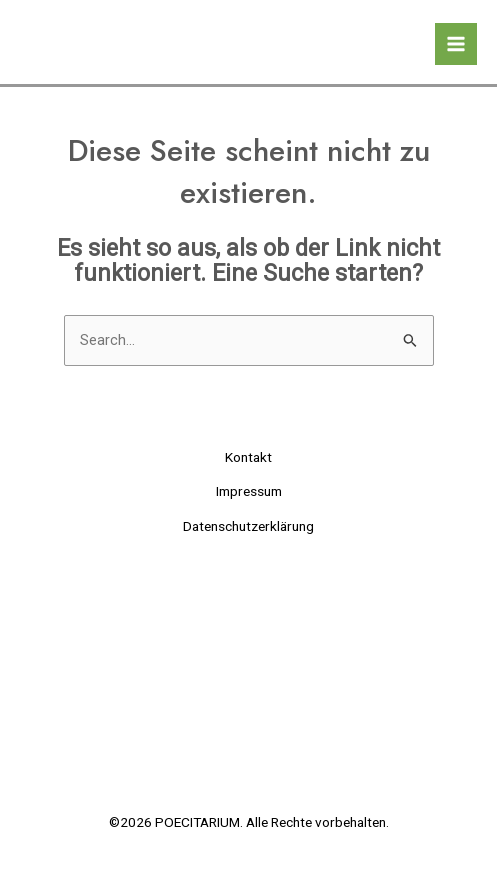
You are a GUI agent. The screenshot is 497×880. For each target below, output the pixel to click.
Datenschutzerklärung (248, 526)
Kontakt (248, 457)
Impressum (249, 491)
